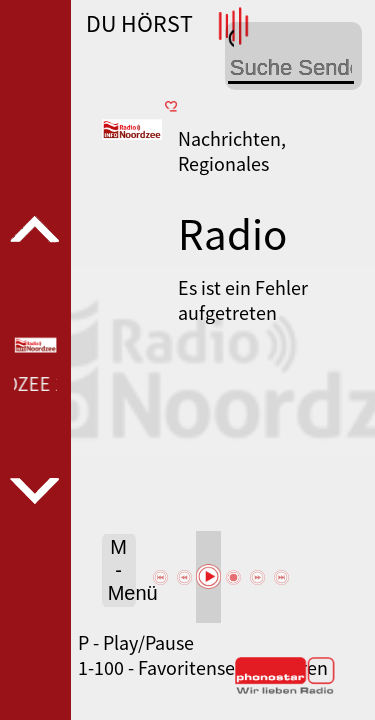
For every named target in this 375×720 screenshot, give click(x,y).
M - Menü (122, 570)
